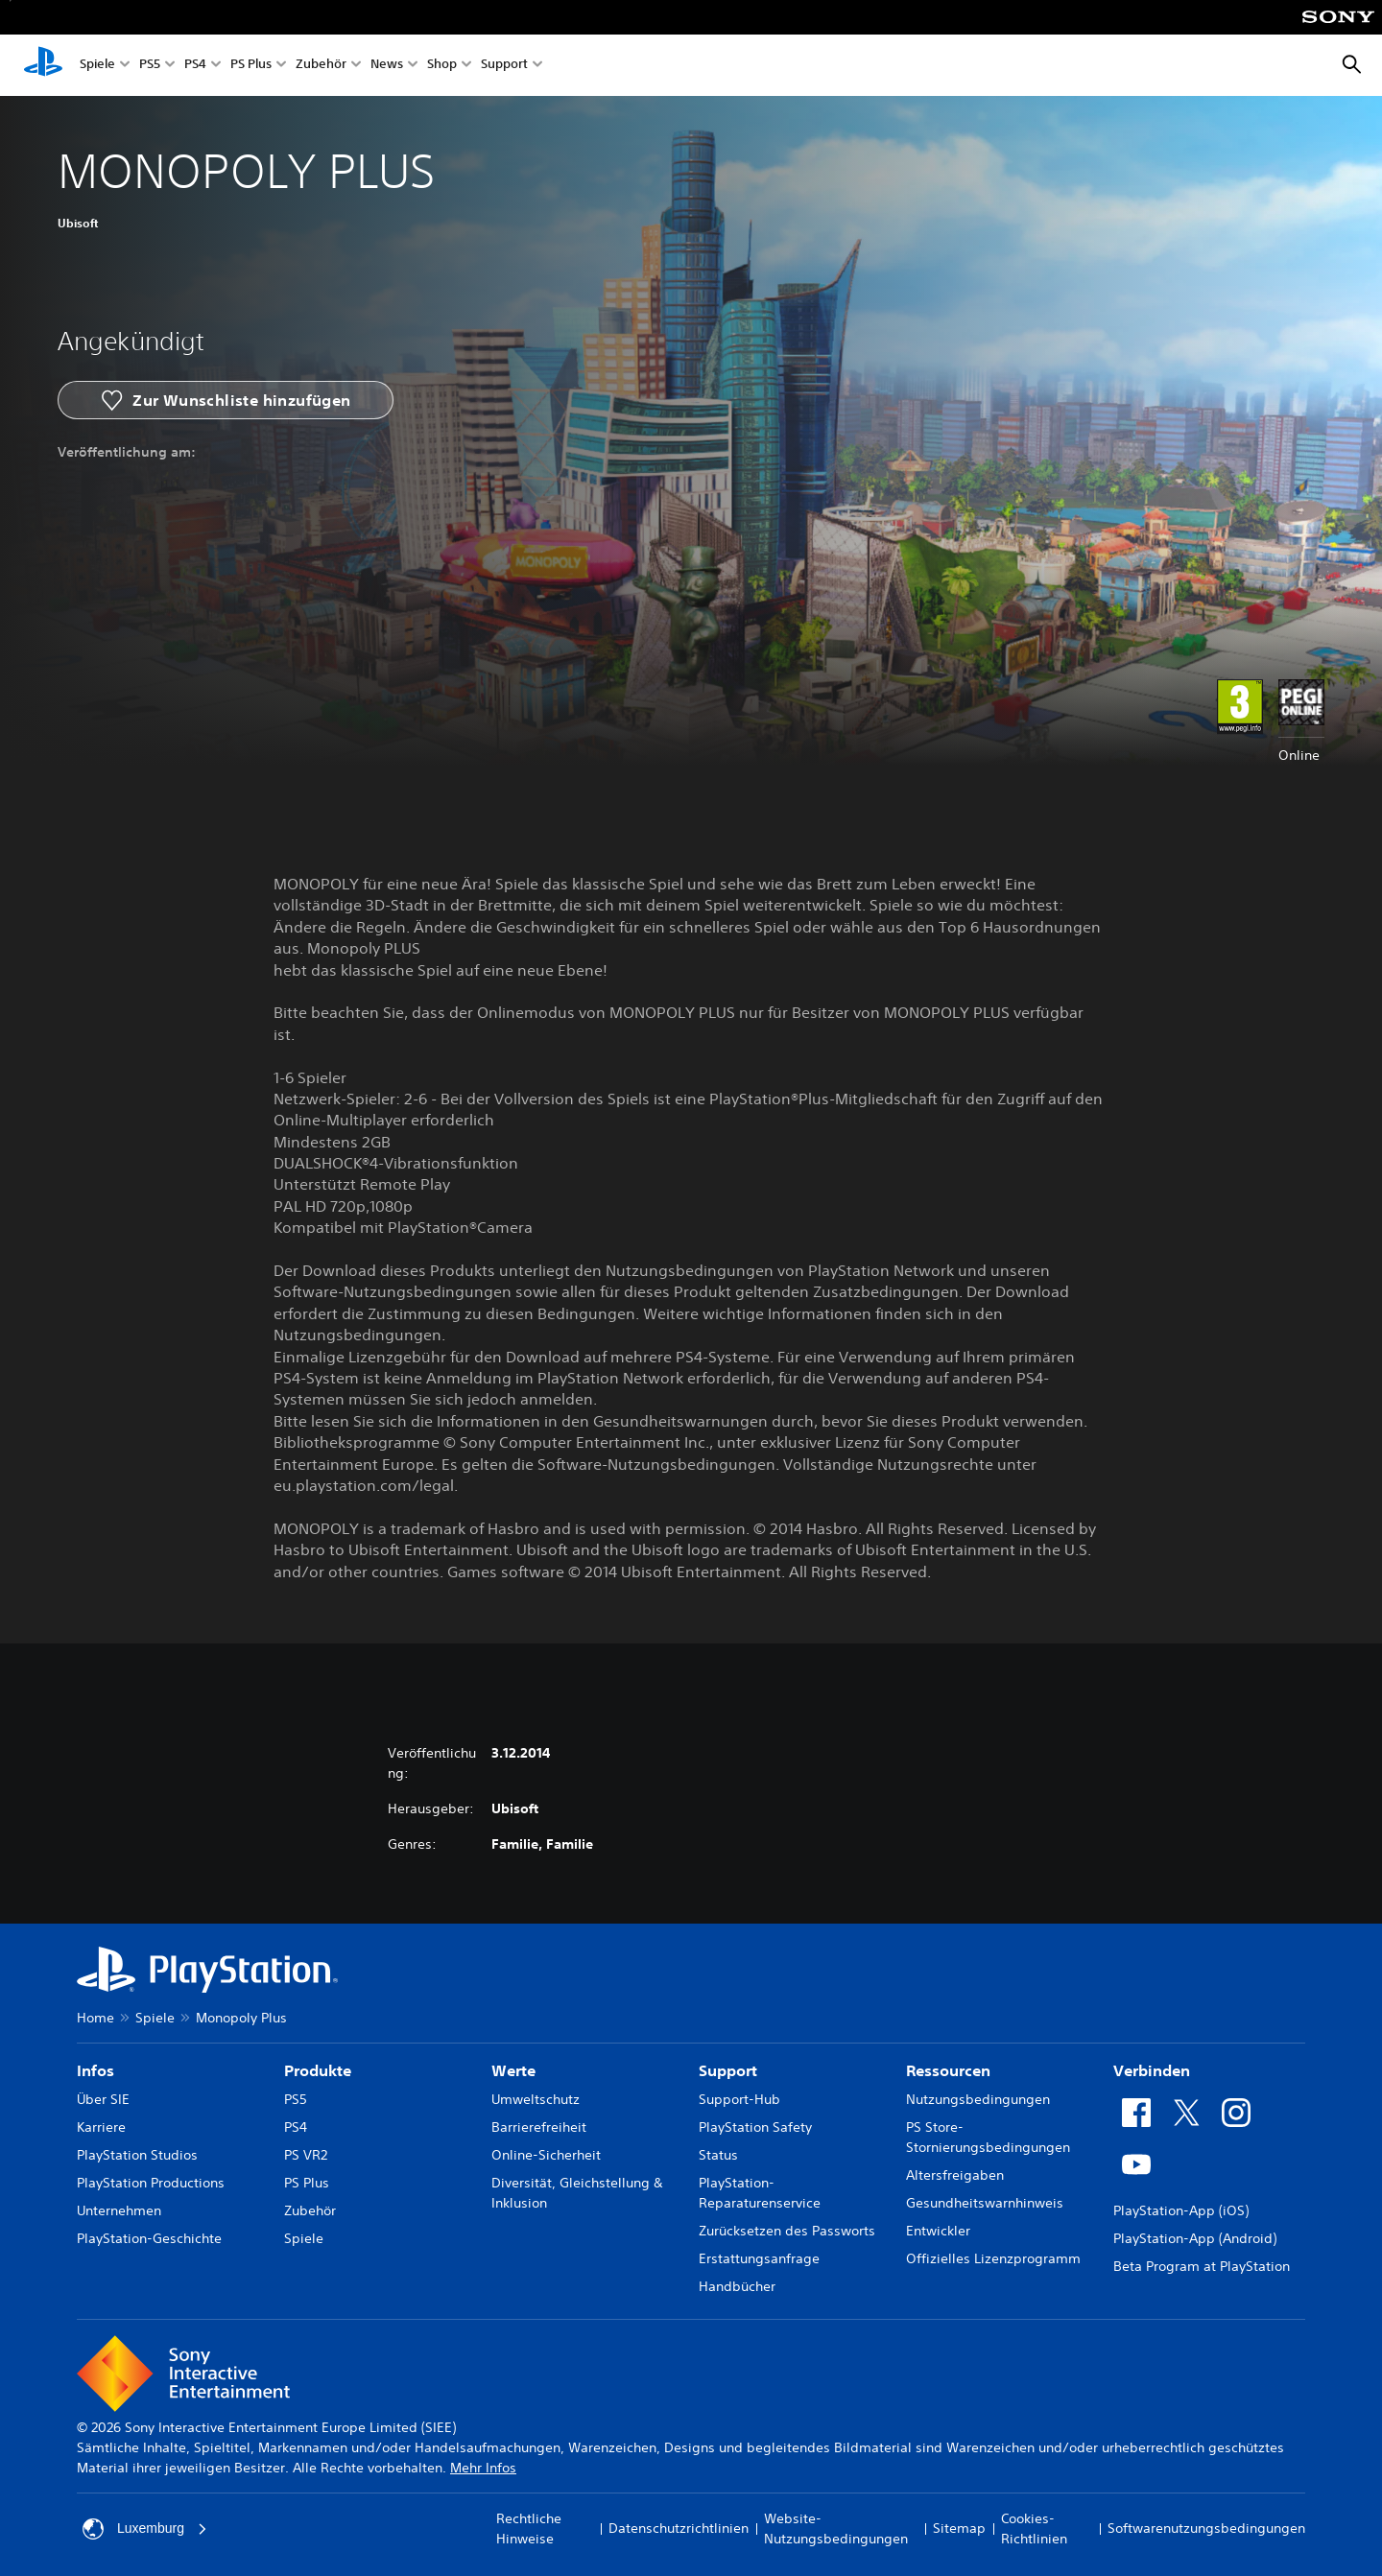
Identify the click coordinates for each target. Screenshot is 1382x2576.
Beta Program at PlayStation (1201, 2266)
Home (95, 2017)
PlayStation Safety (755, 2127)
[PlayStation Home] (43, 65)
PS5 (149, 66)
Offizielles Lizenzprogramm (993, 2258)
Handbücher (737, 2286)
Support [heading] (728, 2070)
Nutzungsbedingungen (978, 2099)
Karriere (101, 2127)
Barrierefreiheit (538, 2127)
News (386, 66)
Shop (442, 66)
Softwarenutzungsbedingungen (1206, 2528)
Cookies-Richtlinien (1034, 2528)
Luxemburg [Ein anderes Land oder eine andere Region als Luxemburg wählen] (145, 2529)
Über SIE (103, 2099)
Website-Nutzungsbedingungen (836, 2528)
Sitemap (959, 2528)
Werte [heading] (513, 2070)
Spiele (97, 66)
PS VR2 (305, 2154)
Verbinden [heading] (1151, 2070)
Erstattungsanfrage (759, 2258)
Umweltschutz (535, 2099)
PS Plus (251, 66)
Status (718, 2154)
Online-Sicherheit (546, 2154)
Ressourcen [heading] (948, 2070)
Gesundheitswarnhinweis (984, 2202)
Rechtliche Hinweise (528, 2528)
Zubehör (321, 66)
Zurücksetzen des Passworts (787, 2230)
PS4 (195, 66)
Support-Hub (739, 2099)
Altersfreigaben (955, 2175)
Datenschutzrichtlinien (678, 2528)
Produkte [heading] (317, 2070)
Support (504, 66)
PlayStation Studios (137, 2154)
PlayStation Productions (151, 2182)
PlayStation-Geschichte (149, 2238)
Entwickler (938, 2230)
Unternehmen (119, 2210)
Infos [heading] (95, 2070)
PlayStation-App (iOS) (1181, 2210)
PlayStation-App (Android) (1194, 2238)
